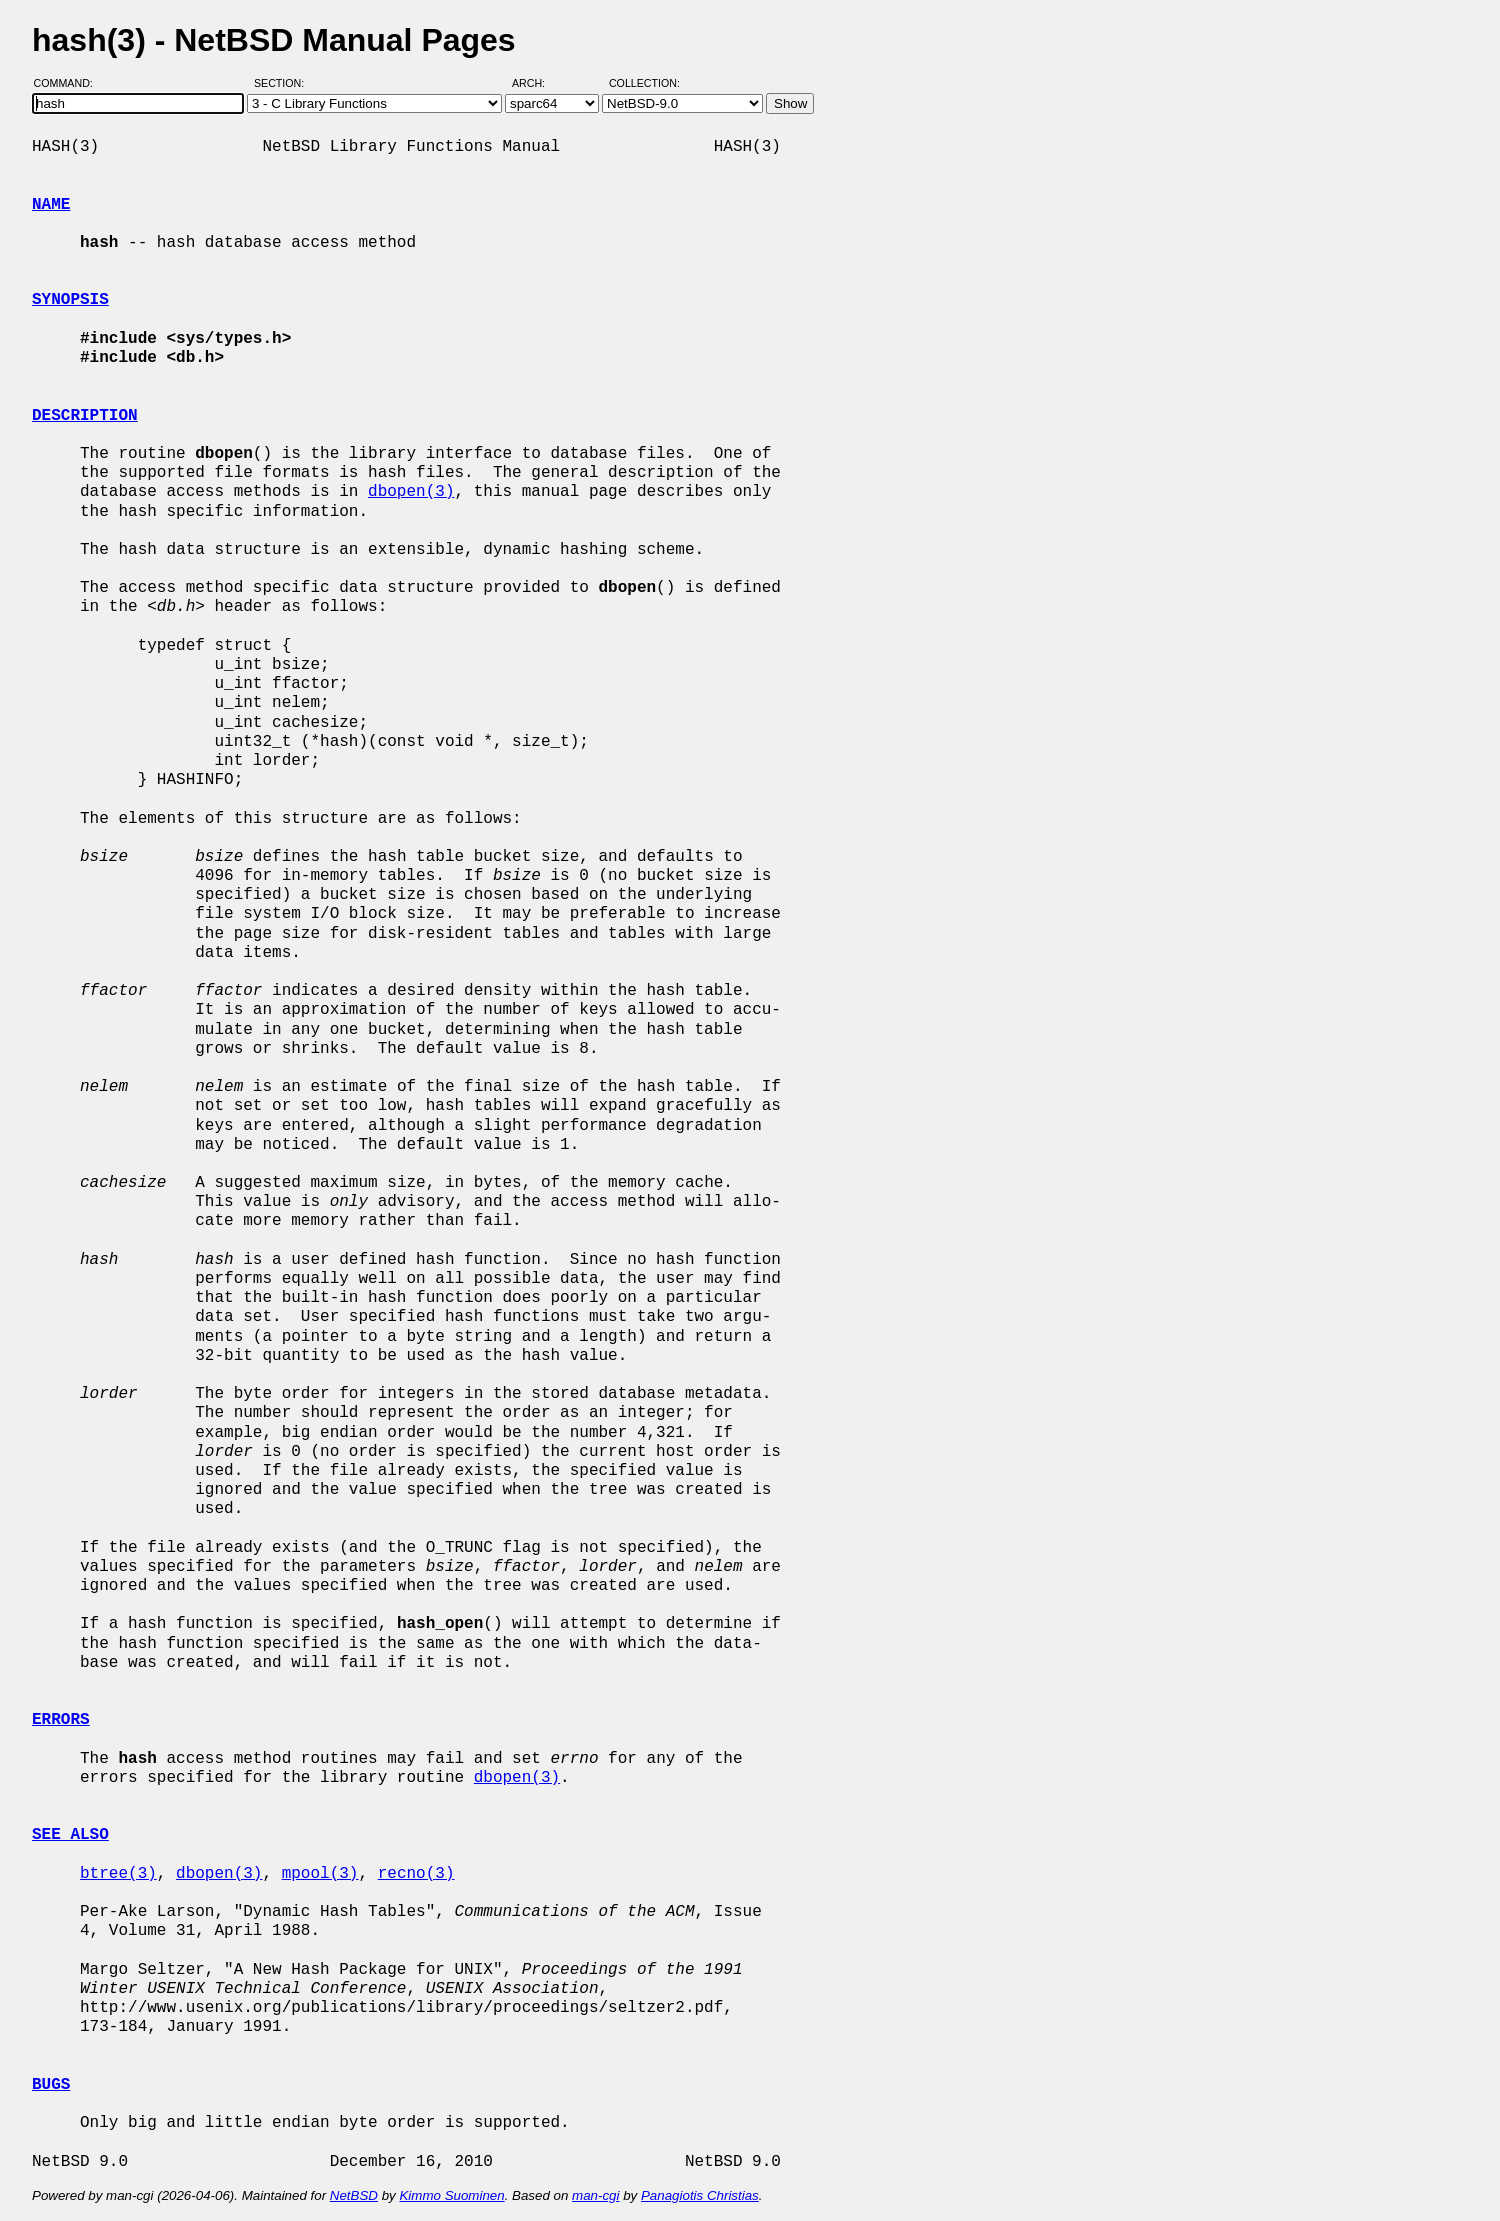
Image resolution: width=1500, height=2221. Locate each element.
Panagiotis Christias (700, 2195)
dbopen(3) (411, 492)
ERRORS (61, 1720)
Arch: (537, 83)
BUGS (51, 2085)
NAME (51, 205)
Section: (283, 83)
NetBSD (354, 2195)
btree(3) (118, 1874)
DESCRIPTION (85, 416)
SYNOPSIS (70, 300)
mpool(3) (320, 1874)
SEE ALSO (70, 1835)
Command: (69, 83)
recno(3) (416, 1874)
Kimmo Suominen (451, 2195)
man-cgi (595, 2195)
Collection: (644, 83)
